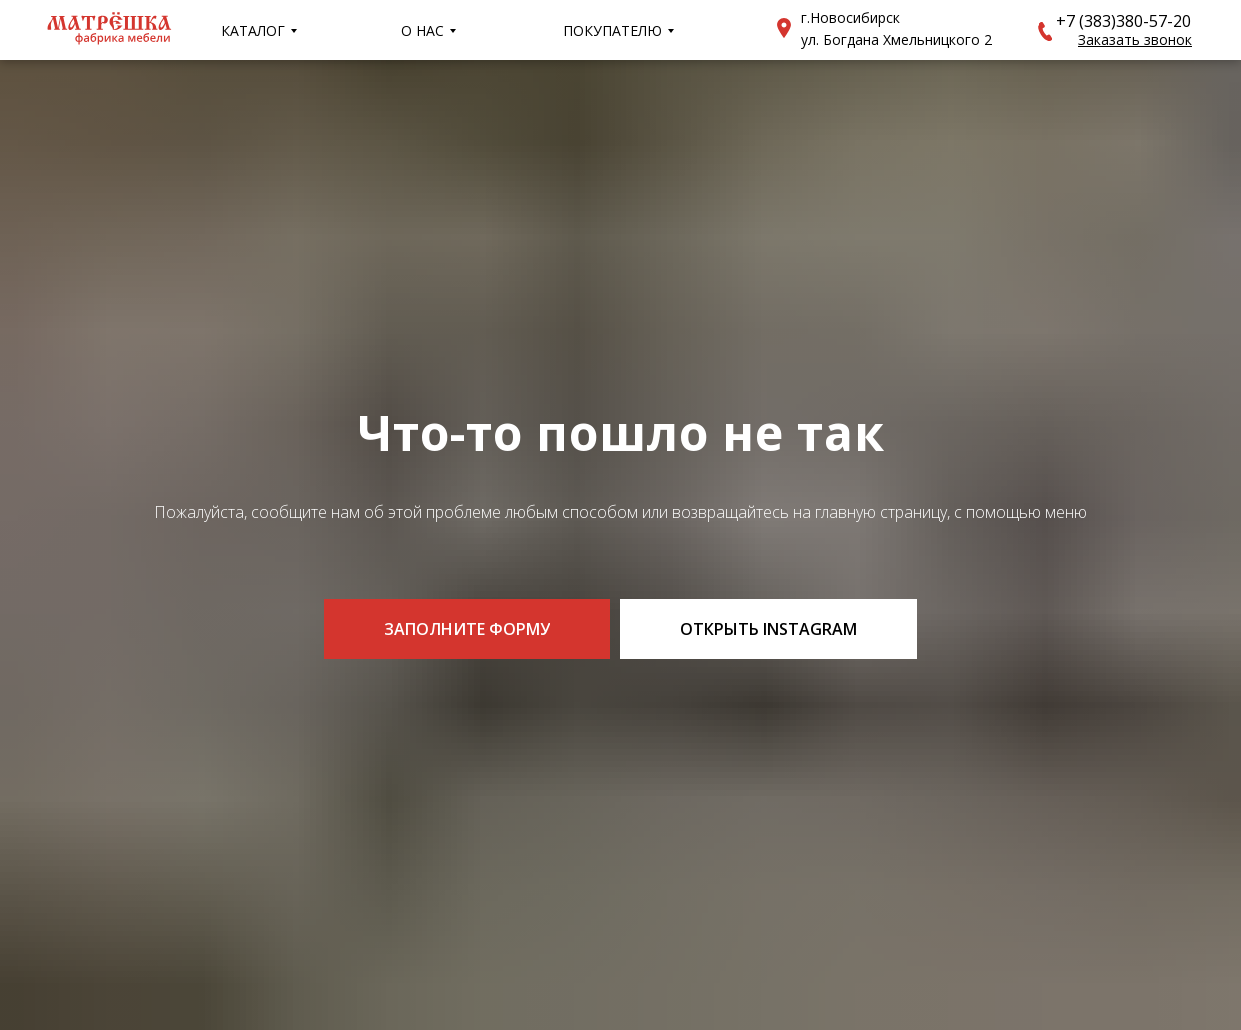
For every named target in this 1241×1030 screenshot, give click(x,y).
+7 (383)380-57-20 (1123, 21)
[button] (1045, 31)
